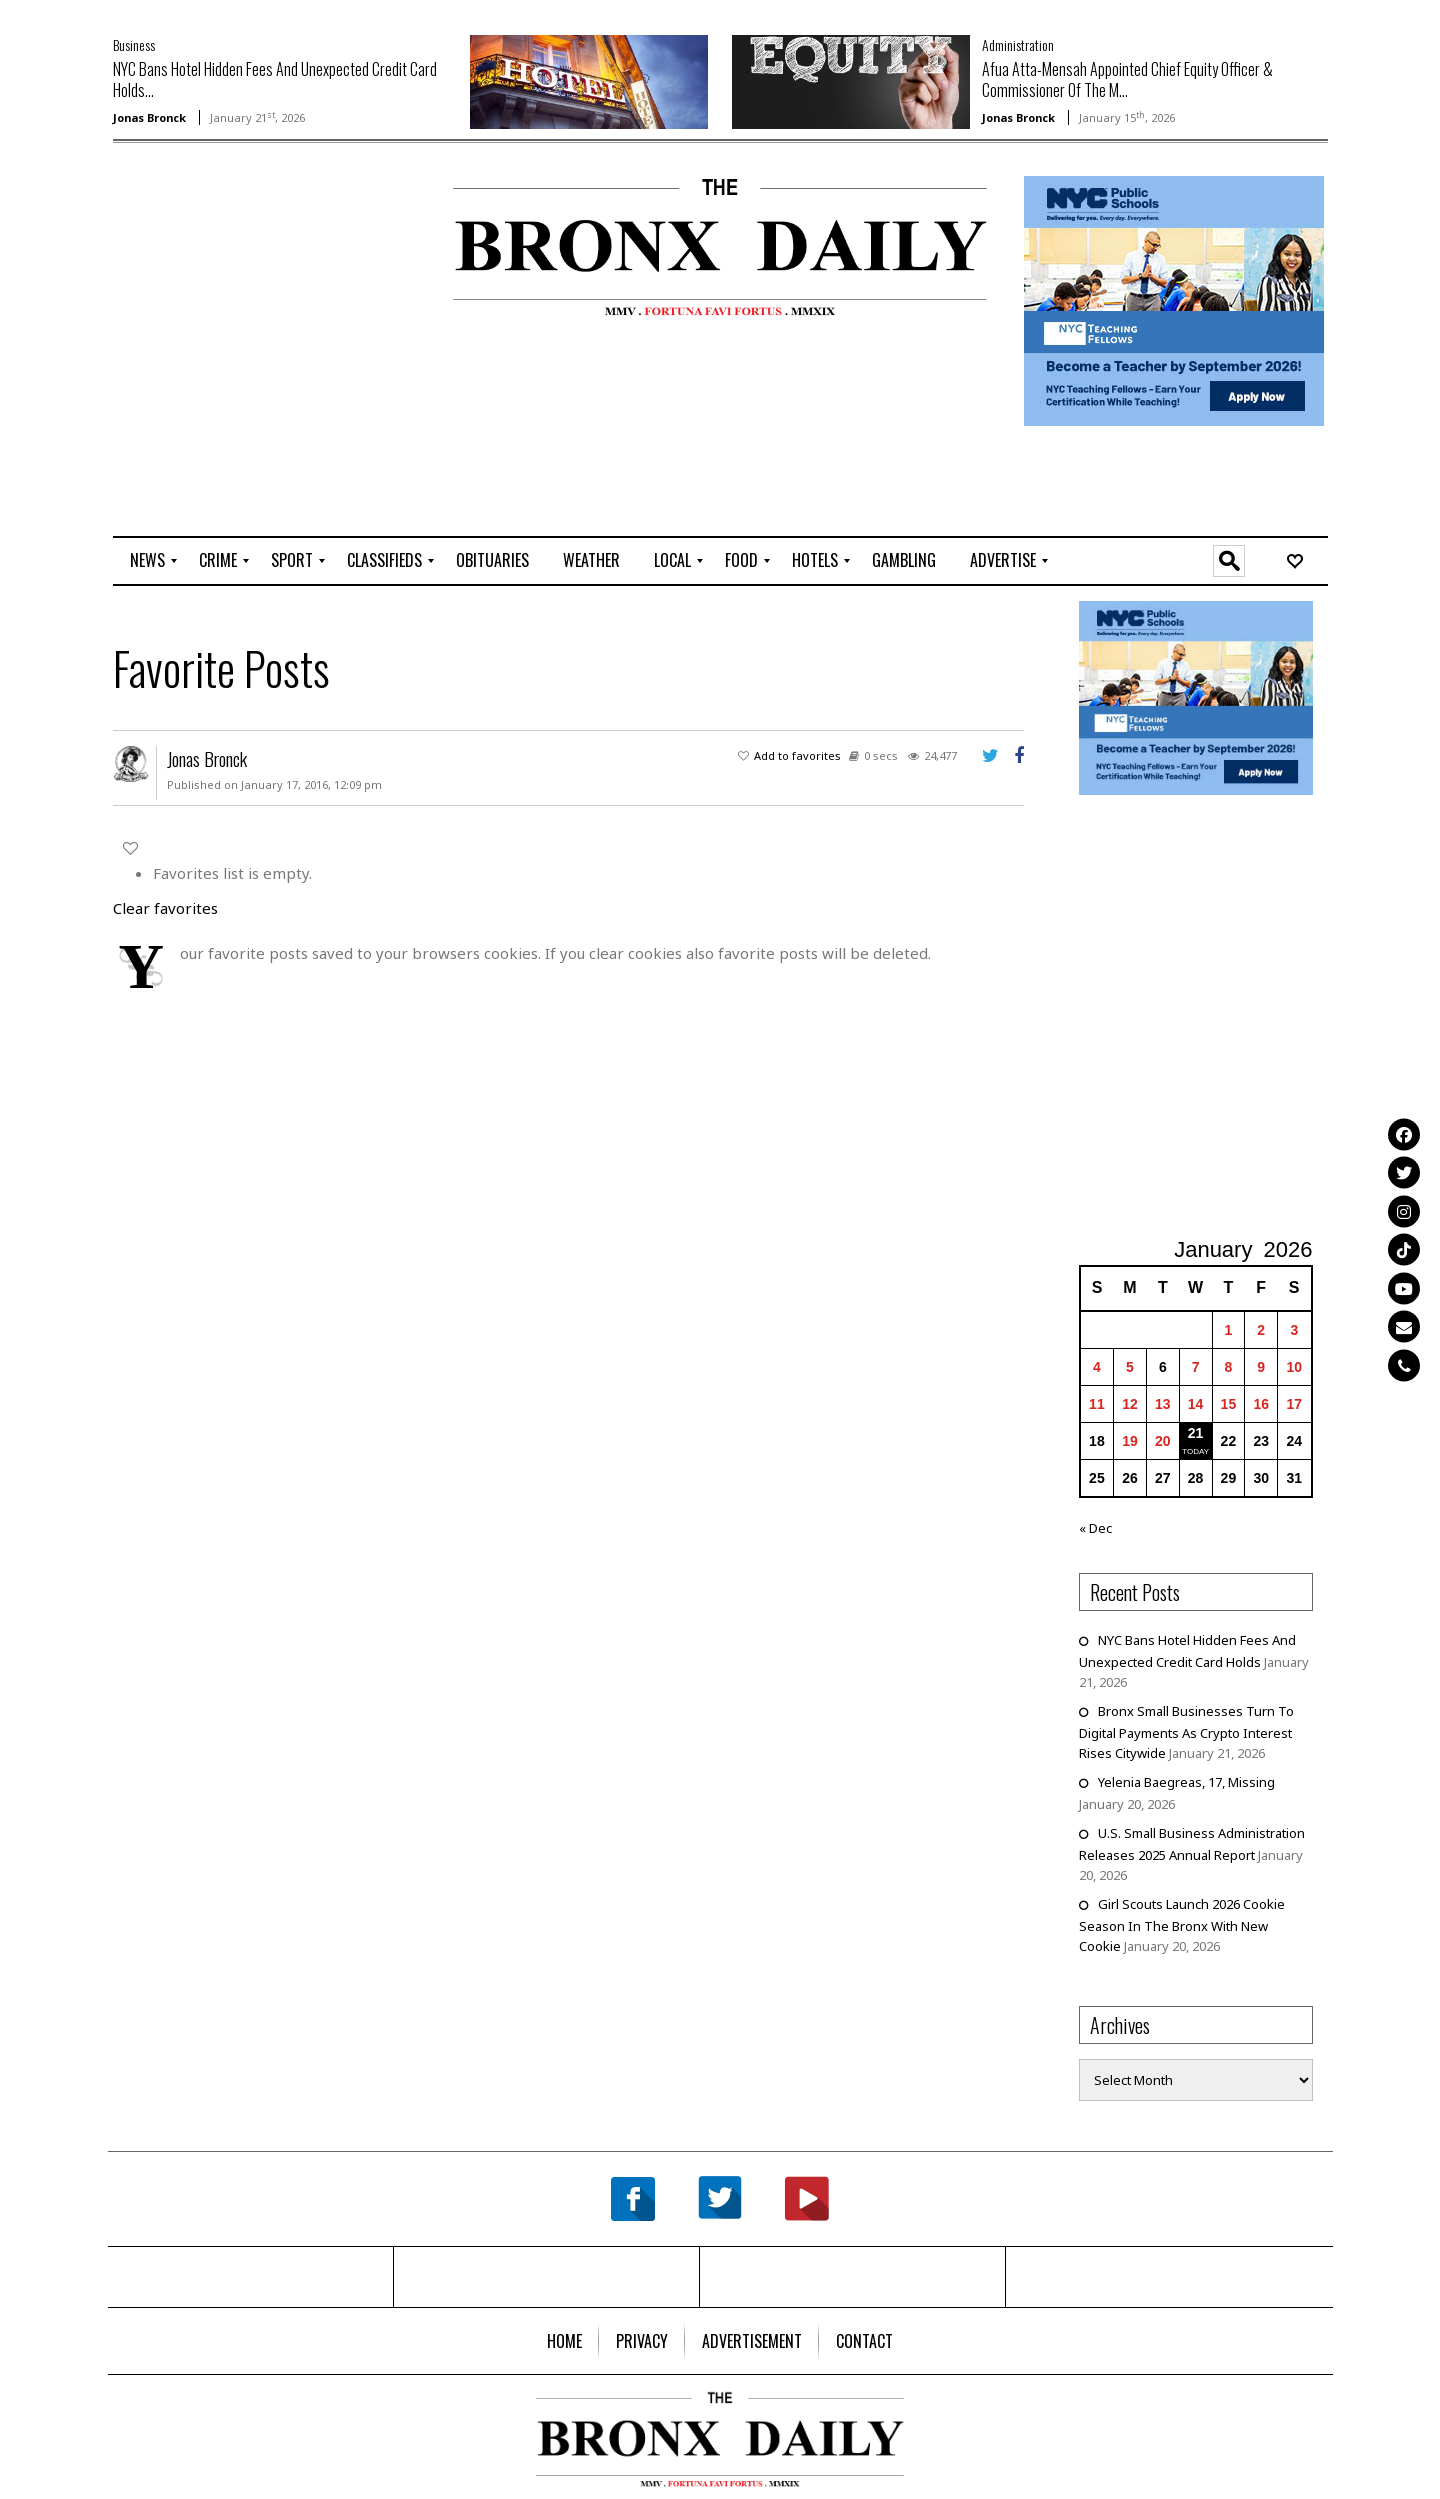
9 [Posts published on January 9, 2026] (1261, 1367)
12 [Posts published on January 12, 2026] (1130, 1404)
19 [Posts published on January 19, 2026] (1130, 1441)
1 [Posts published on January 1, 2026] (1229, 1330)
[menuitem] (147, 561)
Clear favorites (165, 908)
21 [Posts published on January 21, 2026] (1196, 1433)
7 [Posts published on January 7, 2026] (1196, 1367)
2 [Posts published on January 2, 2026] (1261, 1330)
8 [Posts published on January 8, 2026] (1229, 1367)
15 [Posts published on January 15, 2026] (1229, 1404)
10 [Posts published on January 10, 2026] (1295, 1367)
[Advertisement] (230, 241)
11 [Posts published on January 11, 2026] (1097, 1404)
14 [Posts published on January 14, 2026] (1196, 1404)
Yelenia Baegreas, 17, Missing (1186, 1782)
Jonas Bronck (149, 117)
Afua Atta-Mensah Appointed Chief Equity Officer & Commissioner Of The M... (1127, 79)
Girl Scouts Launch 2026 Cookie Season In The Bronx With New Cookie (1182, 1925)
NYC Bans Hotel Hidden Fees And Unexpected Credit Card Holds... (275, 79)
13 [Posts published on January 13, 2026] (1163, 1404)
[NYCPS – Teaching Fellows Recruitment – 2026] (1174, 299)
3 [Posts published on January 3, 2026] (1294, 1330)
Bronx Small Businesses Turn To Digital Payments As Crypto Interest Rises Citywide (1186, 1732)
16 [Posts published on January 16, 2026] (1261, 1404)
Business (134, 44)
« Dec (1095, 1528)
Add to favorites (797, 755)
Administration (1018, 44)
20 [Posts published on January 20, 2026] (1163, 1441)
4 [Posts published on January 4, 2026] (1097, 1367)
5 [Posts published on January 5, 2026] (1130, 1367)
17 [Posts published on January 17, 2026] (1295, 1404)
